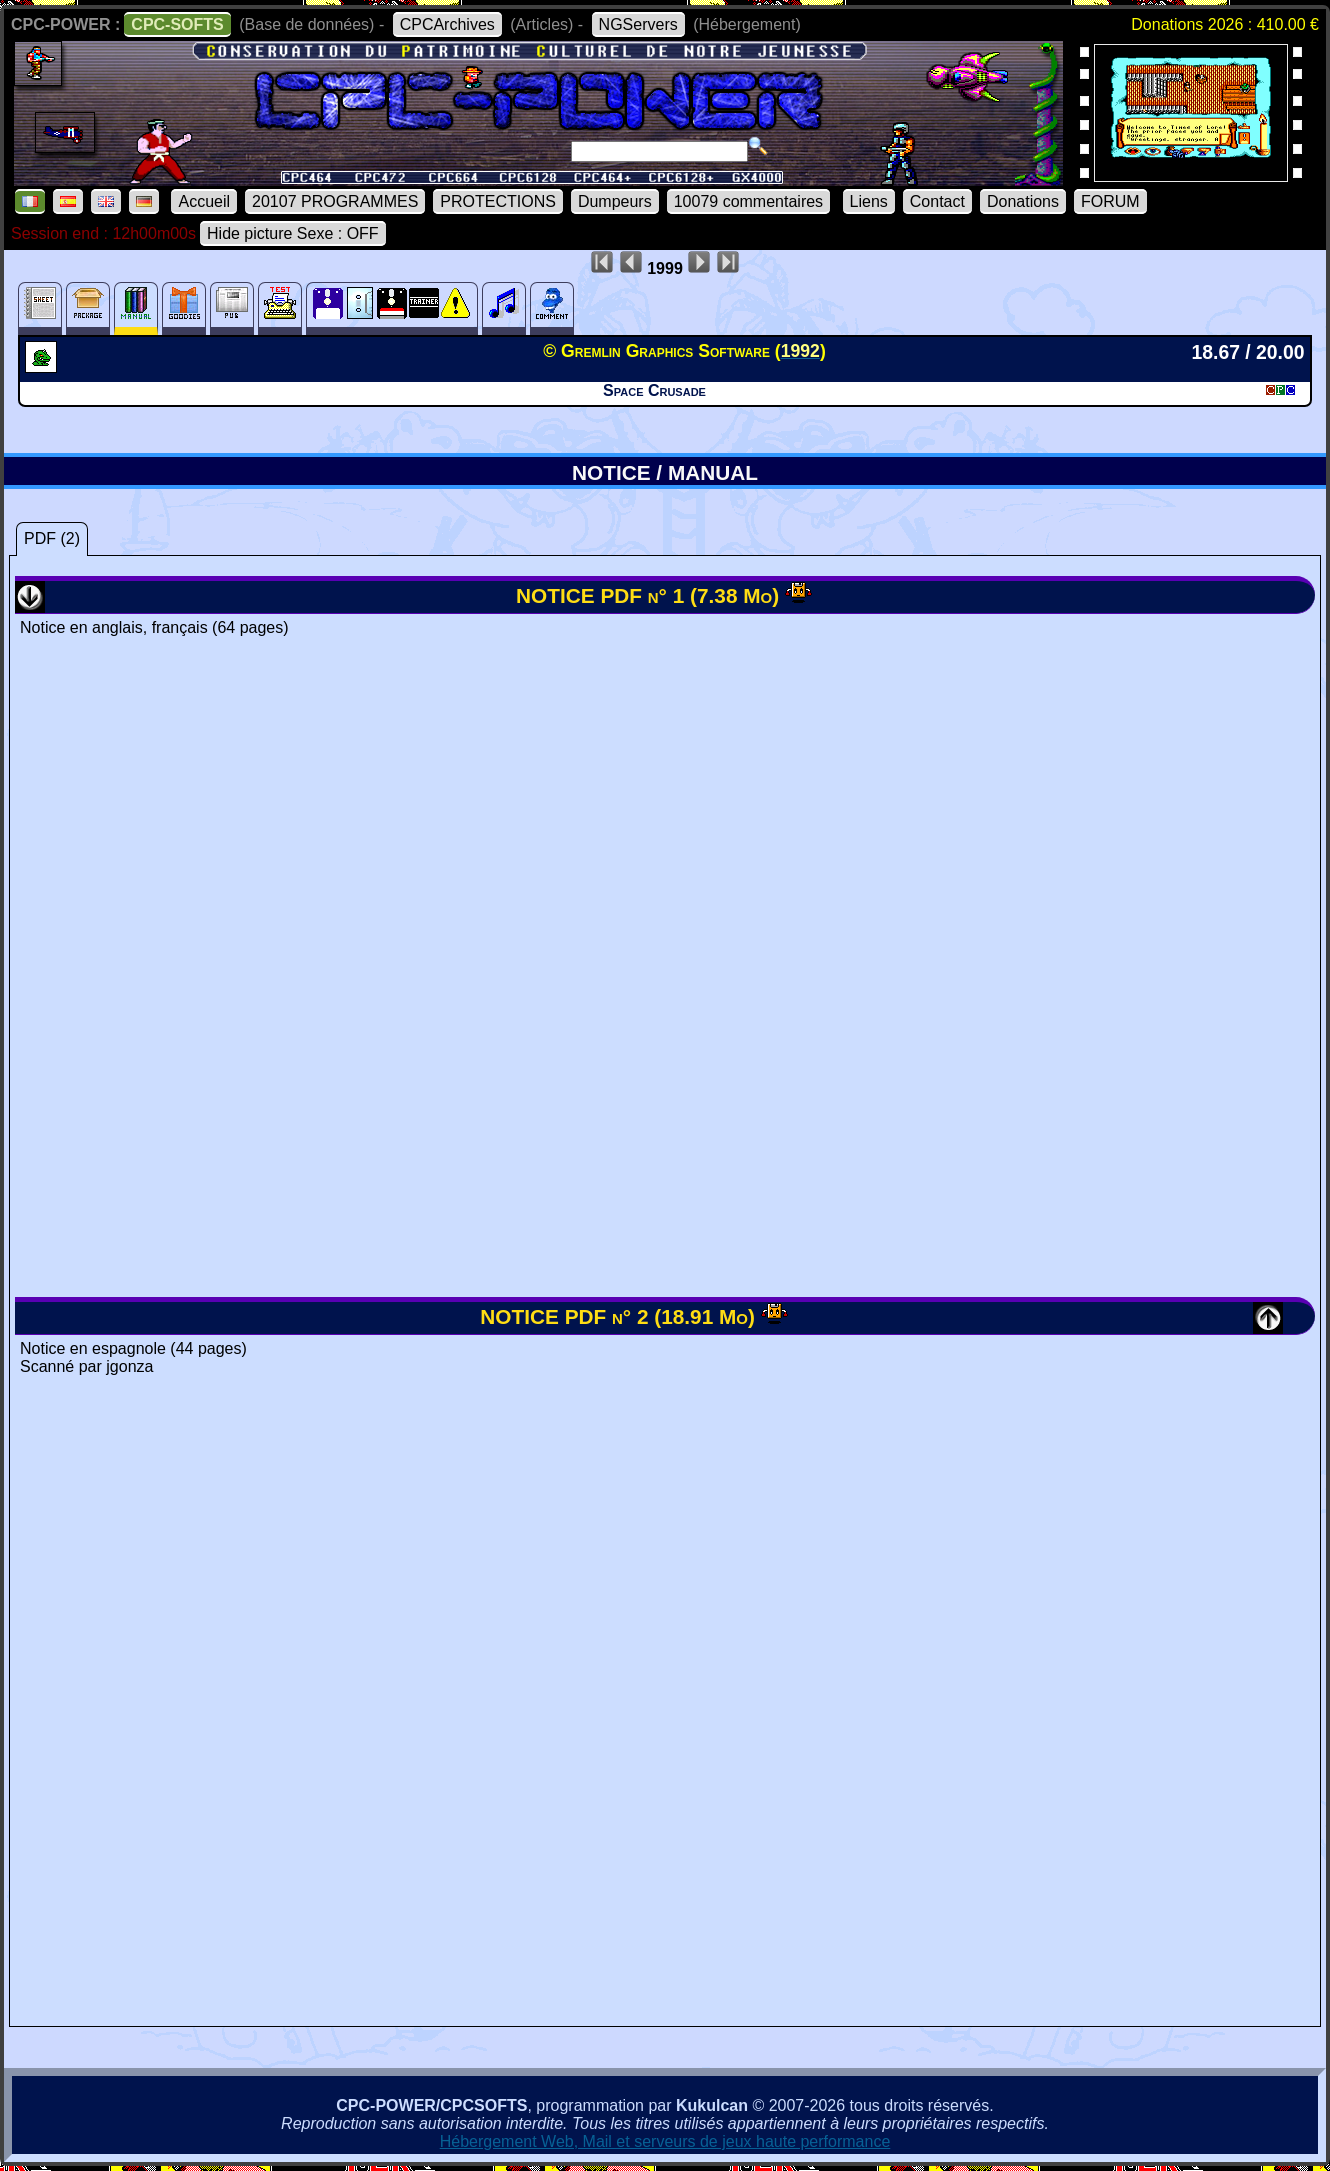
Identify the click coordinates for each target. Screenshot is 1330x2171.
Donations (1023, 201)
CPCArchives (447, 24)
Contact (937, 201)
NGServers (638, 24)
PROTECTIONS (498, 201)
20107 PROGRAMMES (335, 201)
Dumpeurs (615, 201)
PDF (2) (52, 538)
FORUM (1110, 201)
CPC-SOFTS (177, 24)
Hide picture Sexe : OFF (293, 233)
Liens (869, 201)
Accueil (204, 201)
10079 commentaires (748, 201)
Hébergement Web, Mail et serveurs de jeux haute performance (665, 2141)
